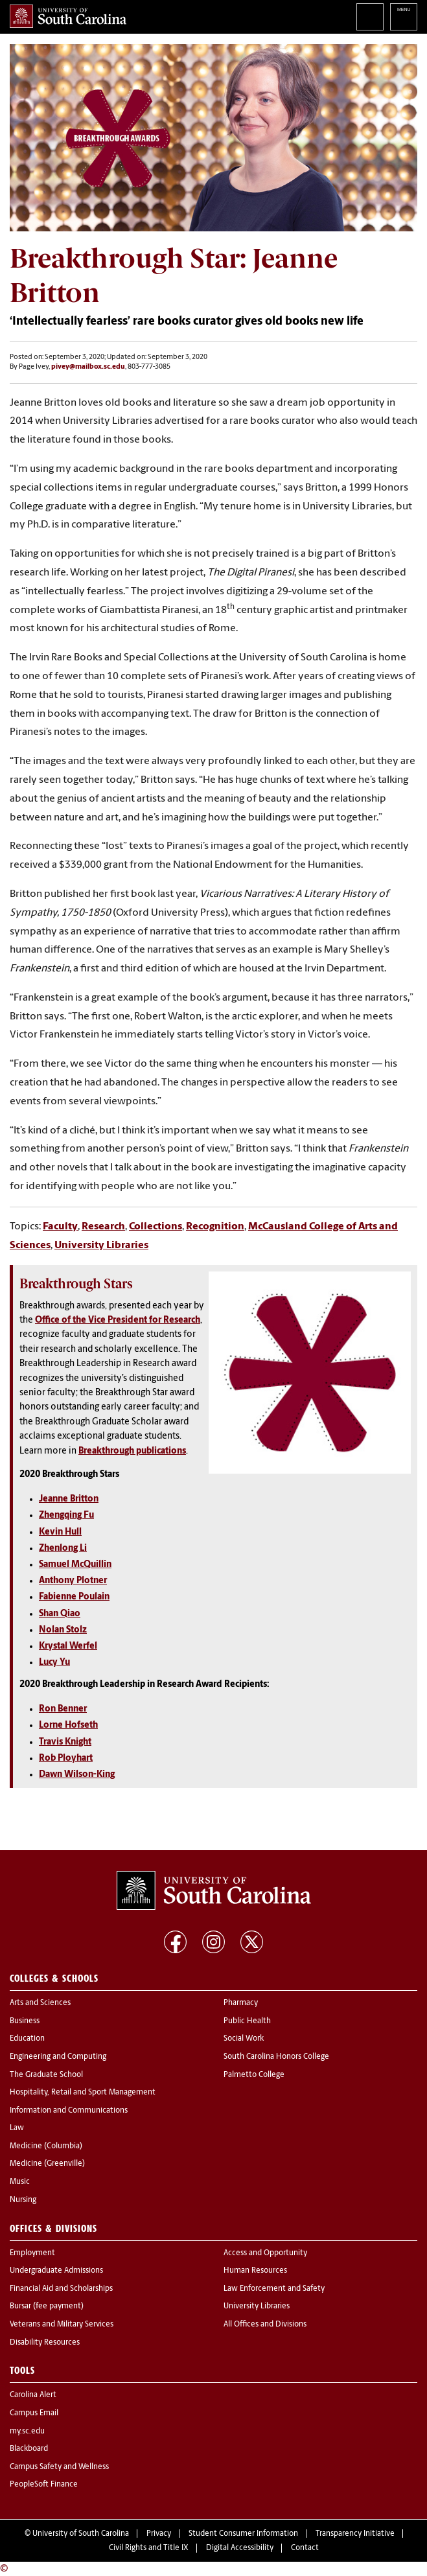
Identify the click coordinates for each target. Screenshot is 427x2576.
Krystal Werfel (68, 1646)
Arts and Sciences (40, 2003)
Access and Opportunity (265, 2253)
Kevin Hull (60, 1532)
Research (103, 1227)
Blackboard (29, 2449)
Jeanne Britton (68, 1499)
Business (25, 2021)
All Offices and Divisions (265, 2324)
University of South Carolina (80, 2534)
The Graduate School (46, 2075)
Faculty (60, 1227)
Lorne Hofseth (68, 1725)
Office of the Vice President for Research (117, 1320)
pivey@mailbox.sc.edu (88, 367)
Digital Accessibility (239, 2548)
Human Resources (255, 2271)
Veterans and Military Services (61, 2324)
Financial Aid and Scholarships (61, 2289)
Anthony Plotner (73, 1581)
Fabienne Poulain (74, 1597)
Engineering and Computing (58, 2057)
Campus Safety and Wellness (59, 2467)
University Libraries (101, 1245)
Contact (305, 2548)
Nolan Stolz (63, 1630)
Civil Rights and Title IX (149, 2548)
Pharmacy (241, 2003)
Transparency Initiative (355, 2534)
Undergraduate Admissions (56, 2271)
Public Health (247, 2021)
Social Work (244, 2039)
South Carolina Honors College (276, 2057)
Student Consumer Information (243, 2534)
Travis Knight (65, 1742)
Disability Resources (45, 2343)
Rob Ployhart (66, 1758)
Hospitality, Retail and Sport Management (83, 2092)
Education (27, 2039)
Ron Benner (63, 1709)
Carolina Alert (33, 2395)
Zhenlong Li (63, 1548)
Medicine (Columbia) (46, 2146)
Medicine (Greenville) (47, 2164)
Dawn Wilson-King (77, 1775)
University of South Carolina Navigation (403, 16)
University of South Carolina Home (68, 16)
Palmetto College (254, 2075)
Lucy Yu (54, 1662)
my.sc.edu (27, 2431)
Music (20, 2182)
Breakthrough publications (132, 1451)
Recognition (215, 1227)
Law (17, 2128)
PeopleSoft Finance (44, 2485)
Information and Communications (69, 2111)
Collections (155, 1227)
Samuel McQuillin (75, 1565)
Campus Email (34, 2413)
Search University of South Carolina (370, 16)
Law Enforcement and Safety (274, 2289)
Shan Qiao (59, 1614)
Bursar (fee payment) (47, 2306)
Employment (32, 2253)
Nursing (23, 2200)
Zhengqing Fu (66, 1515)
